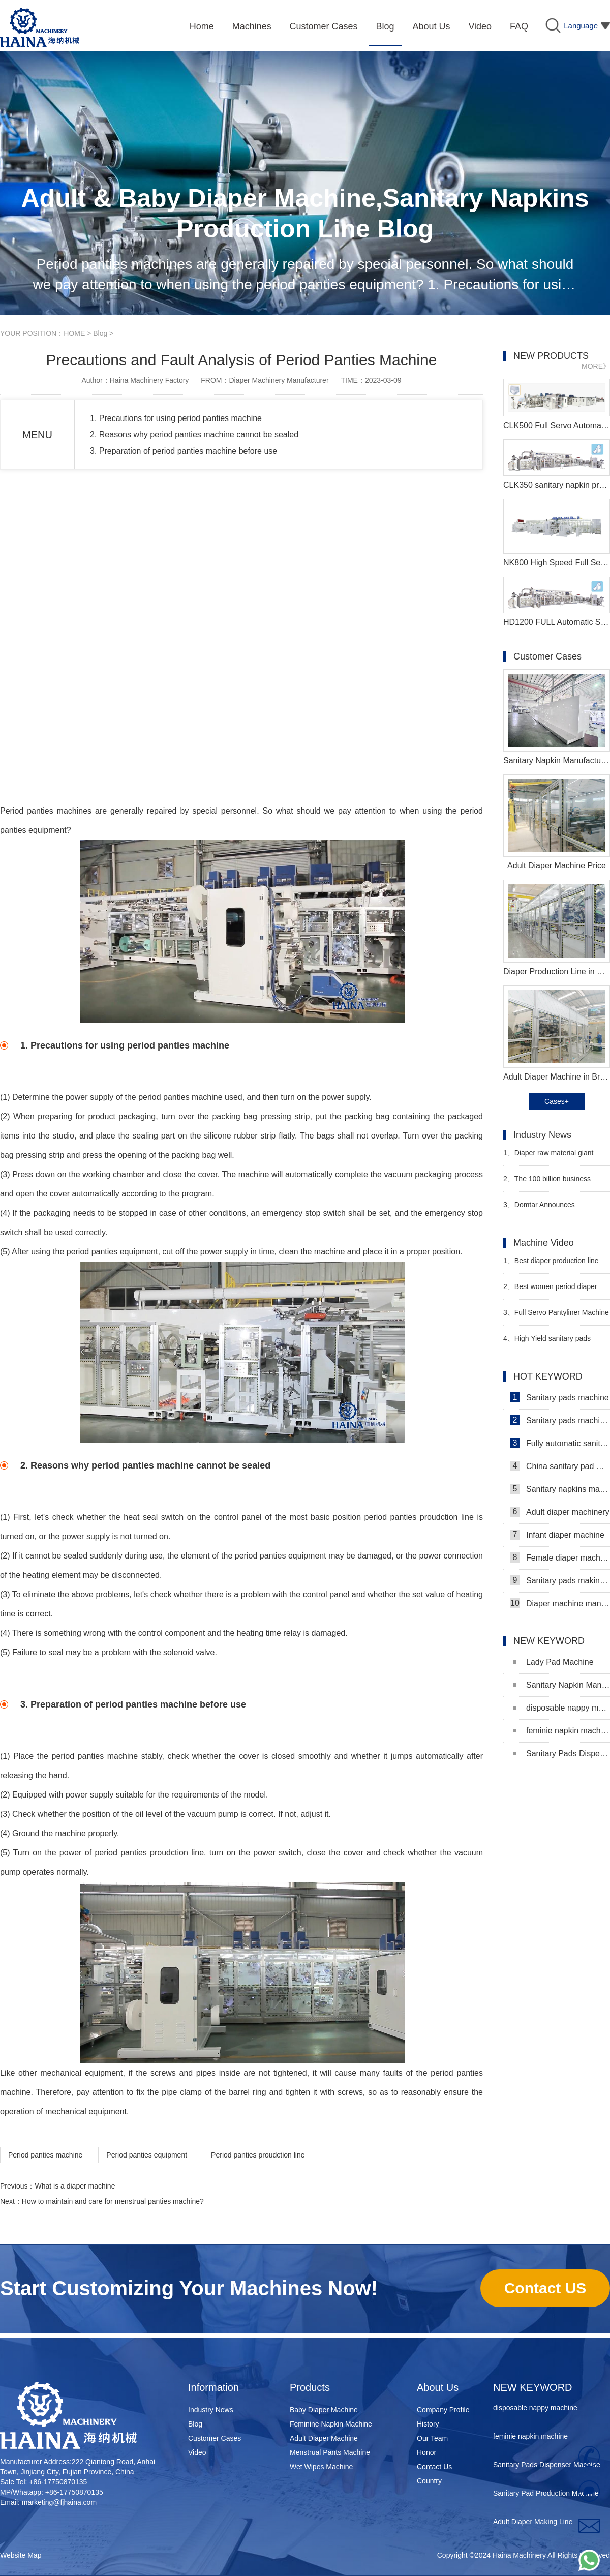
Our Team (432, 2438)
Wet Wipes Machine (321, 2467)
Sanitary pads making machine (560, 1580)
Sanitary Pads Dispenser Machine (561, 1753)
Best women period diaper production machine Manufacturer (556, 1290)
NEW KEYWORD (532, 2387)
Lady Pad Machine (553, 1662)
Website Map (20, 2555)
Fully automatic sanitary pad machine (560, 1443)
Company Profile (443, 2410)
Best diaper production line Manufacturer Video (551, 1264)
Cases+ (556, 1101)
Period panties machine (43, 810)
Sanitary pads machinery (560, 1420)
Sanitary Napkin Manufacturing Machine (561, 1685)
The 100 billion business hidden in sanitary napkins (547, 1183)
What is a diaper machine (75, 2186)
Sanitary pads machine (559, 1397)
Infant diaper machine (557, 1535)
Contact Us (434, 2467)
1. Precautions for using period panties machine (176, 418)
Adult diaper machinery (559, 1512)
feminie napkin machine (561, 1730)
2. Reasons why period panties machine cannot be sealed (194, 434)
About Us (438, 2387)
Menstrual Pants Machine (330, 2452)
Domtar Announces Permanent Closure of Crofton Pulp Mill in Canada (550, 1209)
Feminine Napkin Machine (331, 2424)
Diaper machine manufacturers (560, 1603)
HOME (74, 333)
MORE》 (596, 366)
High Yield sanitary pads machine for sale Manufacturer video (551, 1342)
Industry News (210, 2410)
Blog (100, 333)
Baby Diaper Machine (324, 2410)
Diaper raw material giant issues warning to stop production (556, 1157)
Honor (426, 2452)
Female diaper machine (560, 1557)
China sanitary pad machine (560, 1466)
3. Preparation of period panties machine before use (183, 450)
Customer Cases (214, 2438)
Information (213, 2387)
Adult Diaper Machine (324, 2438)
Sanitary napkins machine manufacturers (560, 1489)
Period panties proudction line (257, 2155)
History (428, 2424)
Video (197, 2452)
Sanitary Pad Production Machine (546, 2496)
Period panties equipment (146, 2155)
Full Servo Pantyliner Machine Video (556, 1316)
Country (429, 2481)
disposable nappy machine (561, 1707)
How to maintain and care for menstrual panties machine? (113, 2201)
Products (310, 2387)
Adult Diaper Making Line (532, 2524)
